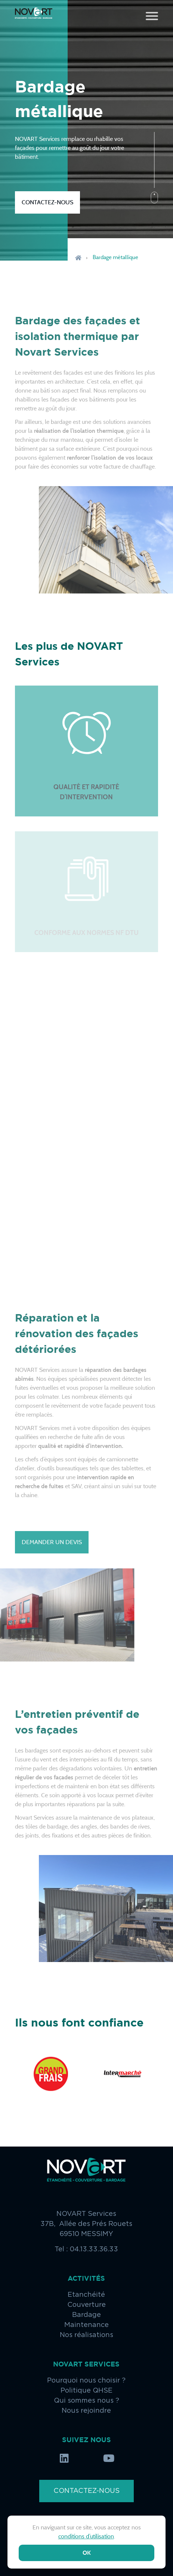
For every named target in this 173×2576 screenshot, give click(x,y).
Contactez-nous (47, 202)
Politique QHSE (86, 2390)
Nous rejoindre (86, 2410)
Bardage (86, 2315)
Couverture (86, 2305)
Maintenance (86, 2325)
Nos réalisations (86, 2335)
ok (87, 2552)
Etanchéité (86, 2295)
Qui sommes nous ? (86, 2400)
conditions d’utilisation (86, 2536)
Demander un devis (52, 1542)
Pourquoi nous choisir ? (86, 2380)
